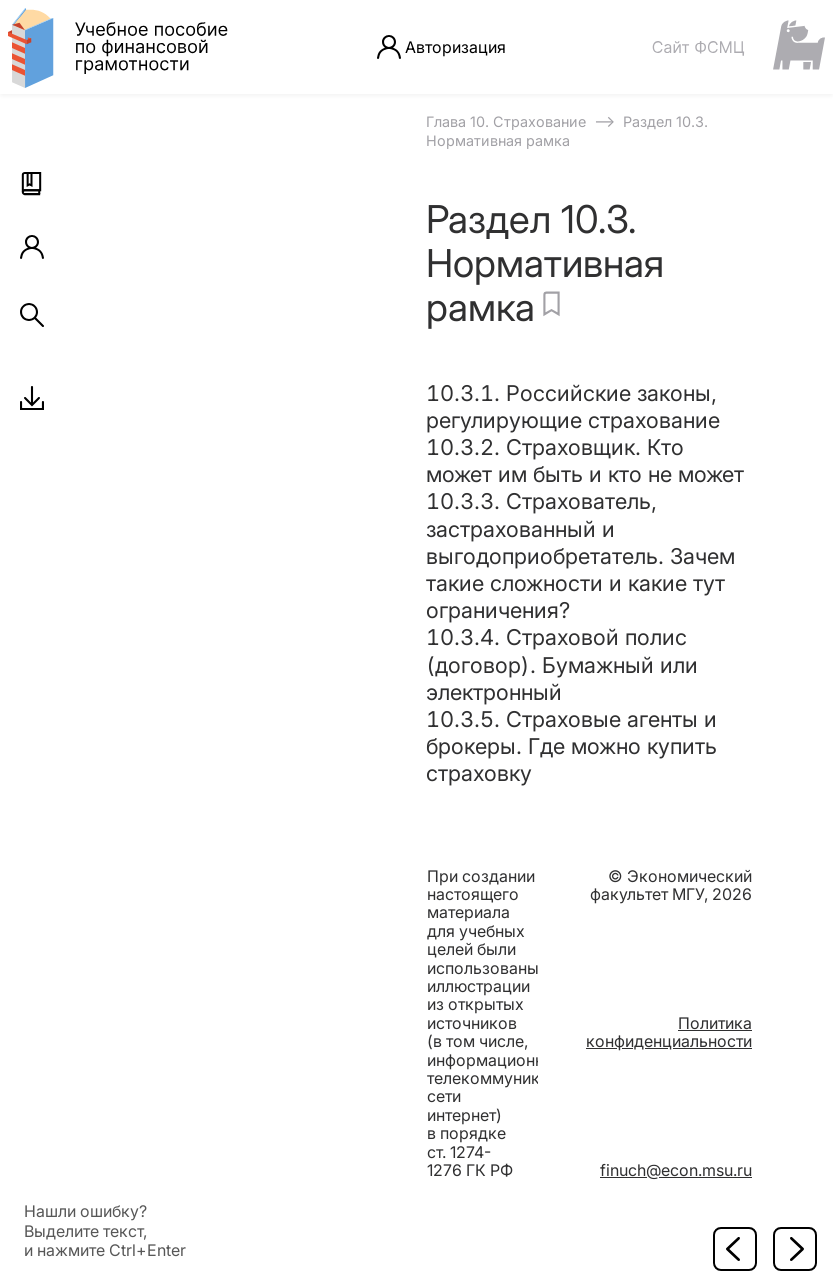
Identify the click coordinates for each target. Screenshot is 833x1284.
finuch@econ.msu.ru (676, 1170)
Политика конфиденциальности (669, 1032)
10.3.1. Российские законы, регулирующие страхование (573, 406)
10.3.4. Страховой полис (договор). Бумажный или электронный (562, 664)
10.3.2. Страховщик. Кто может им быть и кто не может (585, 460)
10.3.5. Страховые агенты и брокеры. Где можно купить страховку (571, 746)
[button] (32, 184)
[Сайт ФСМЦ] (738, 46)
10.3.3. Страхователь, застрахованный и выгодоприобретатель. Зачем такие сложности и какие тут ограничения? (580, 555)
